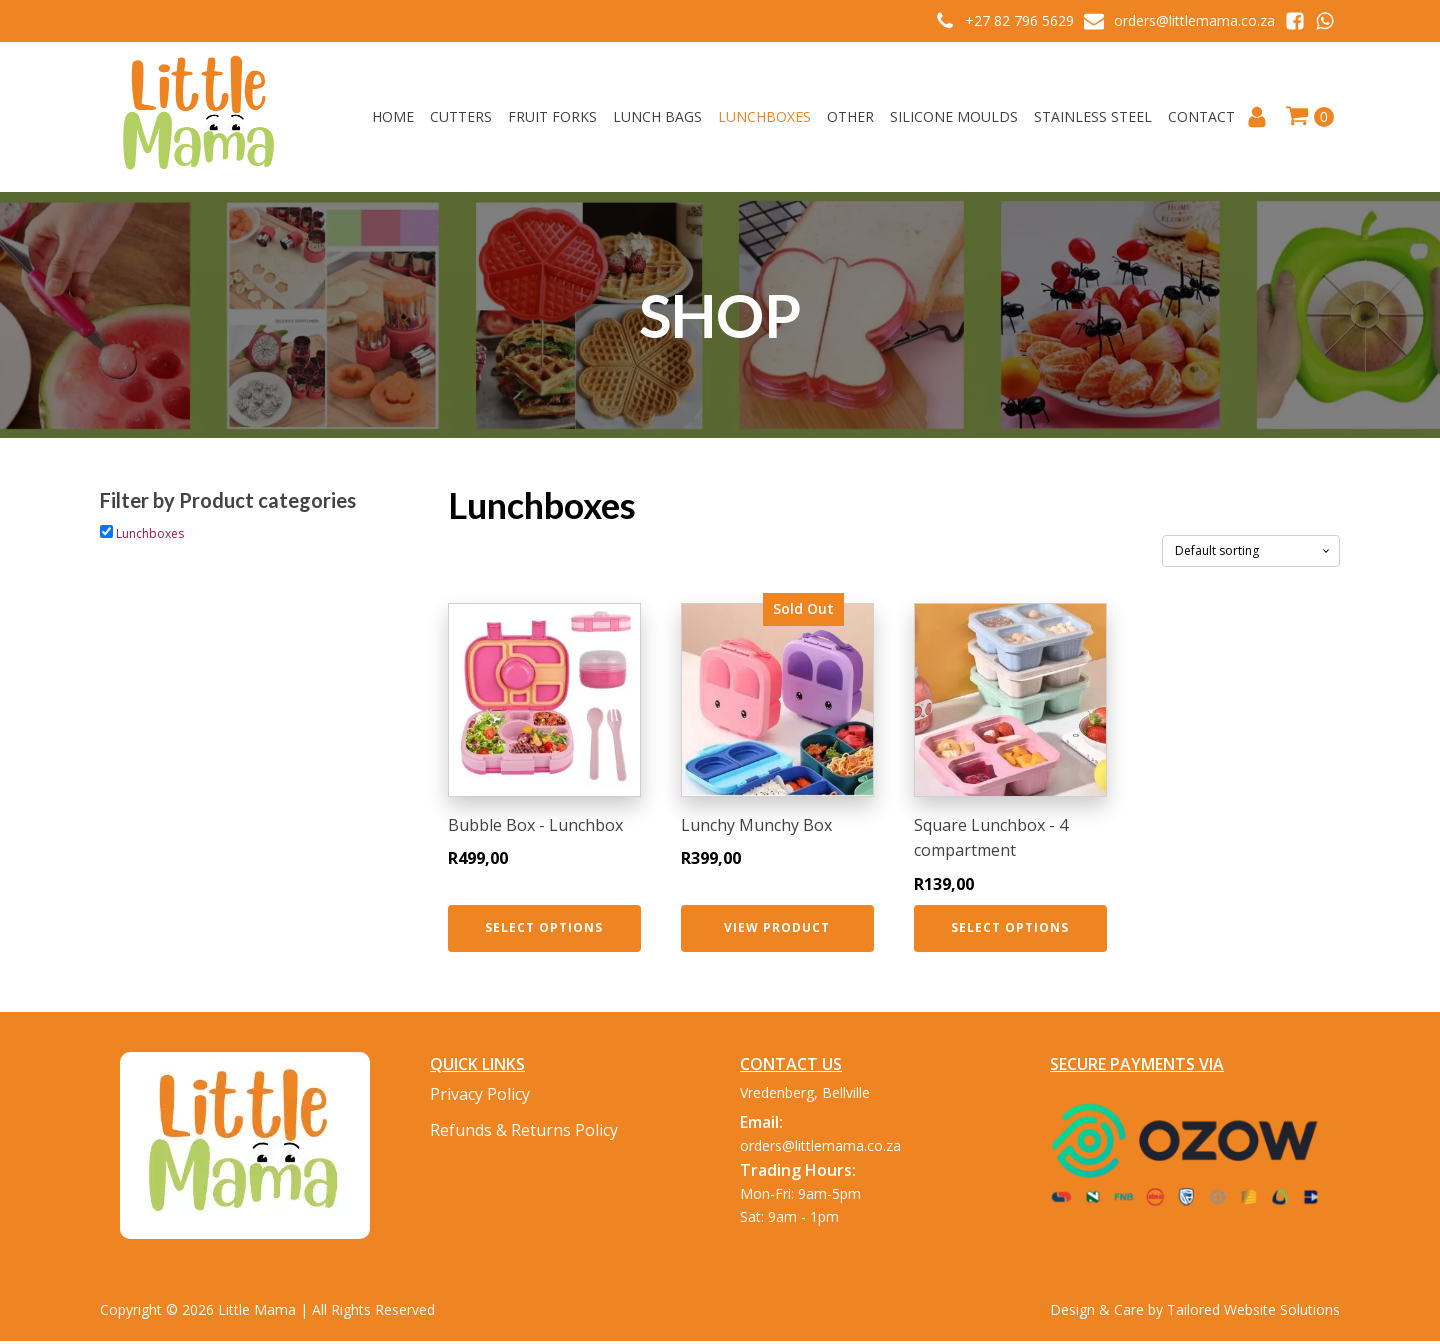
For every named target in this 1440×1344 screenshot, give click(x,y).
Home (393, 116)
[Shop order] (1251, 551)
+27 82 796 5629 (1019, 20)
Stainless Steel (1093, 116)
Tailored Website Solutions (1253, 1309)
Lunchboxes (764, 116)
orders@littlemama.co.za (1194, 20)
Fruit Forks (552, 116)
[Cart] (1309, 117)
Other (850, 116)
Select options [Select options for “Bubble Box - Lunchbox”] (544, 927)
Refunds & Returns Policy (524, 1130)
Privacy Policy (480, 1094)
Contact (1201, 116)
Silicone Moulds (954, 116)
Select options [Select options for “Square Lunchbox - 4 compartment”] (1010, 927)
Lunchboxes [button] (150, 533)
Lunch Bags (657, 116)
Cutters (461, 116)
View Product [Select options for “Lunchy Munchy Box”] (777, 927)
